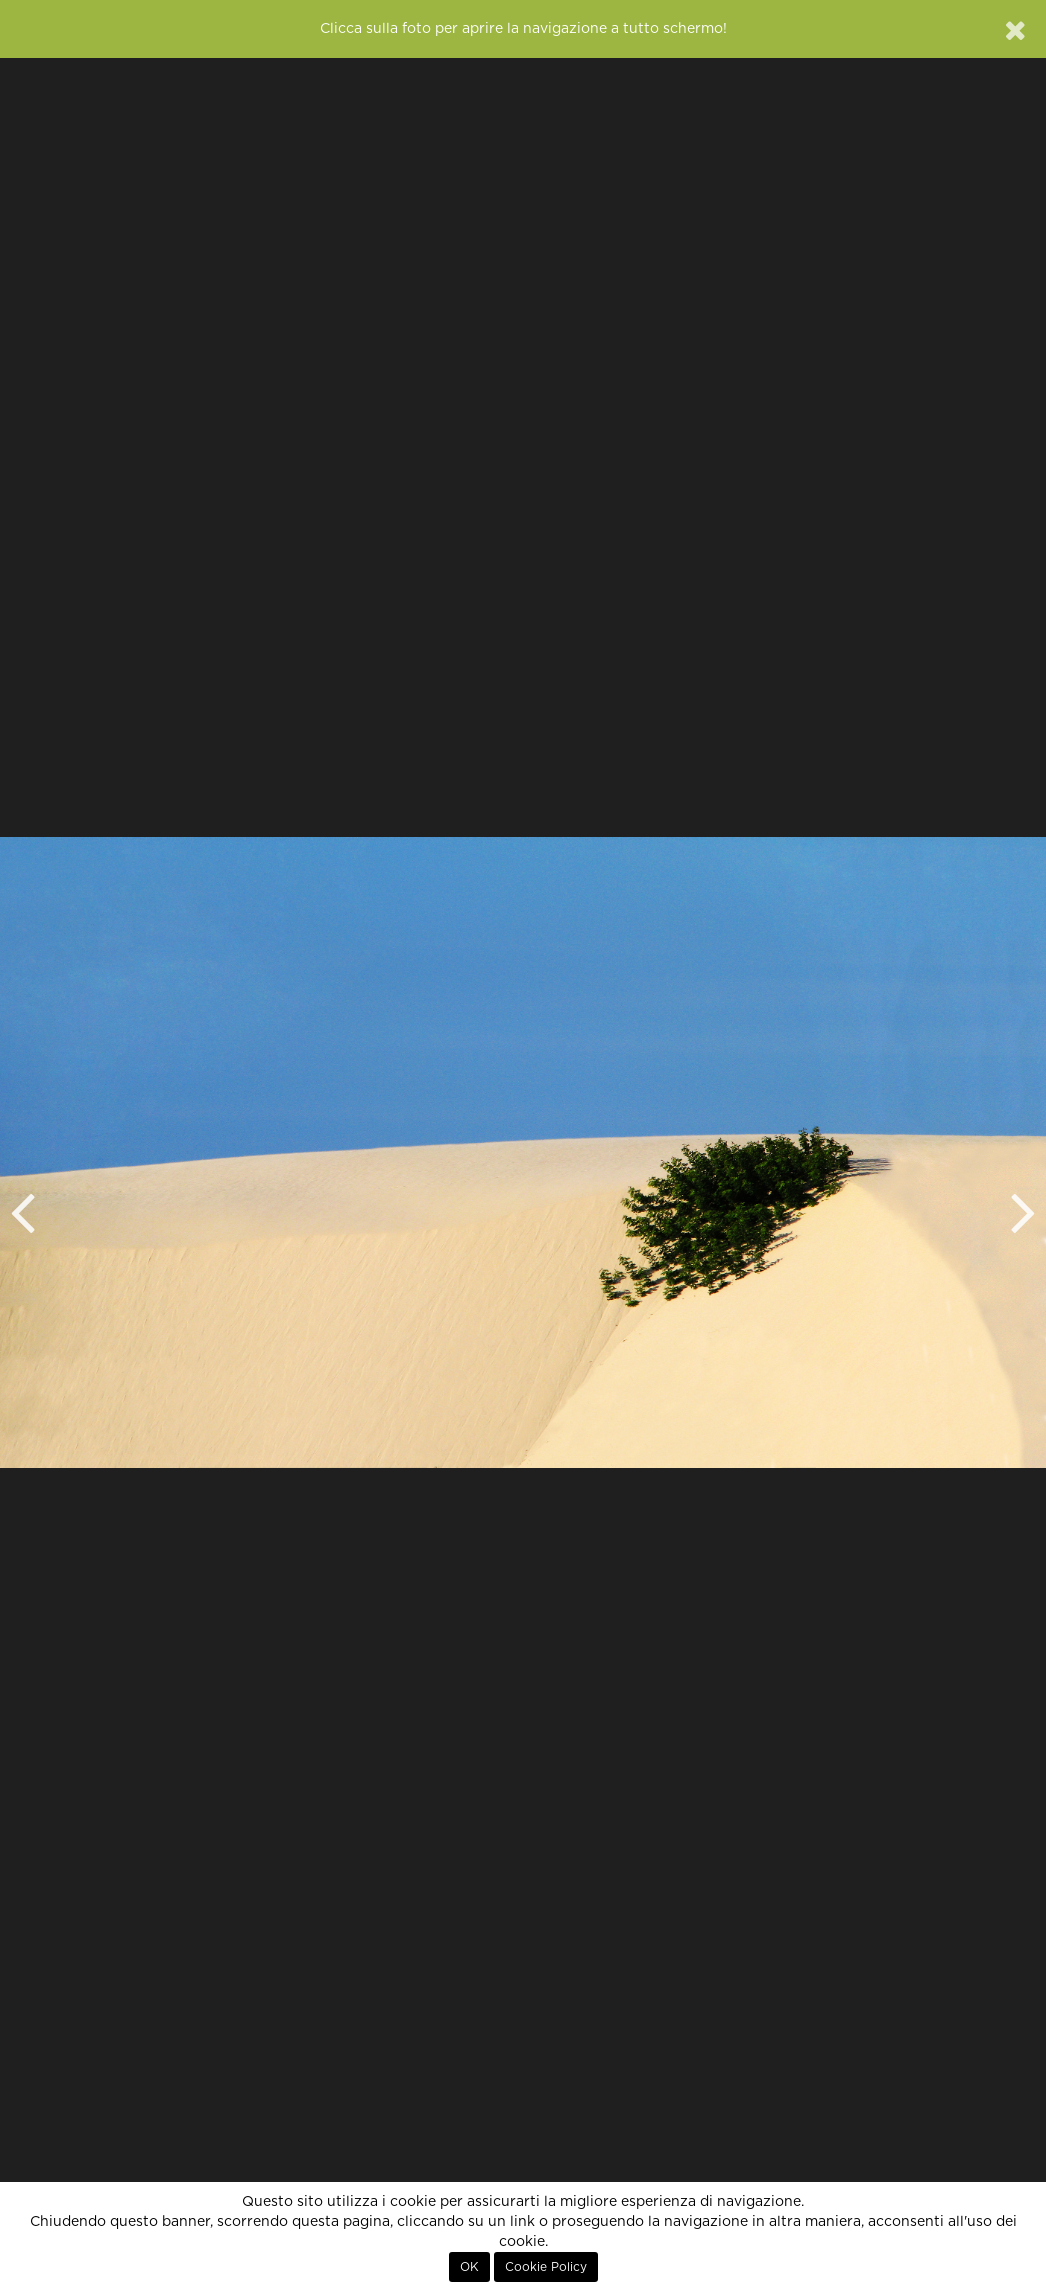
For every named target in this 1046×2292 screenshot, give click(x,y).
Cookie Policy (546, 2267)
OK (469, 2267)
